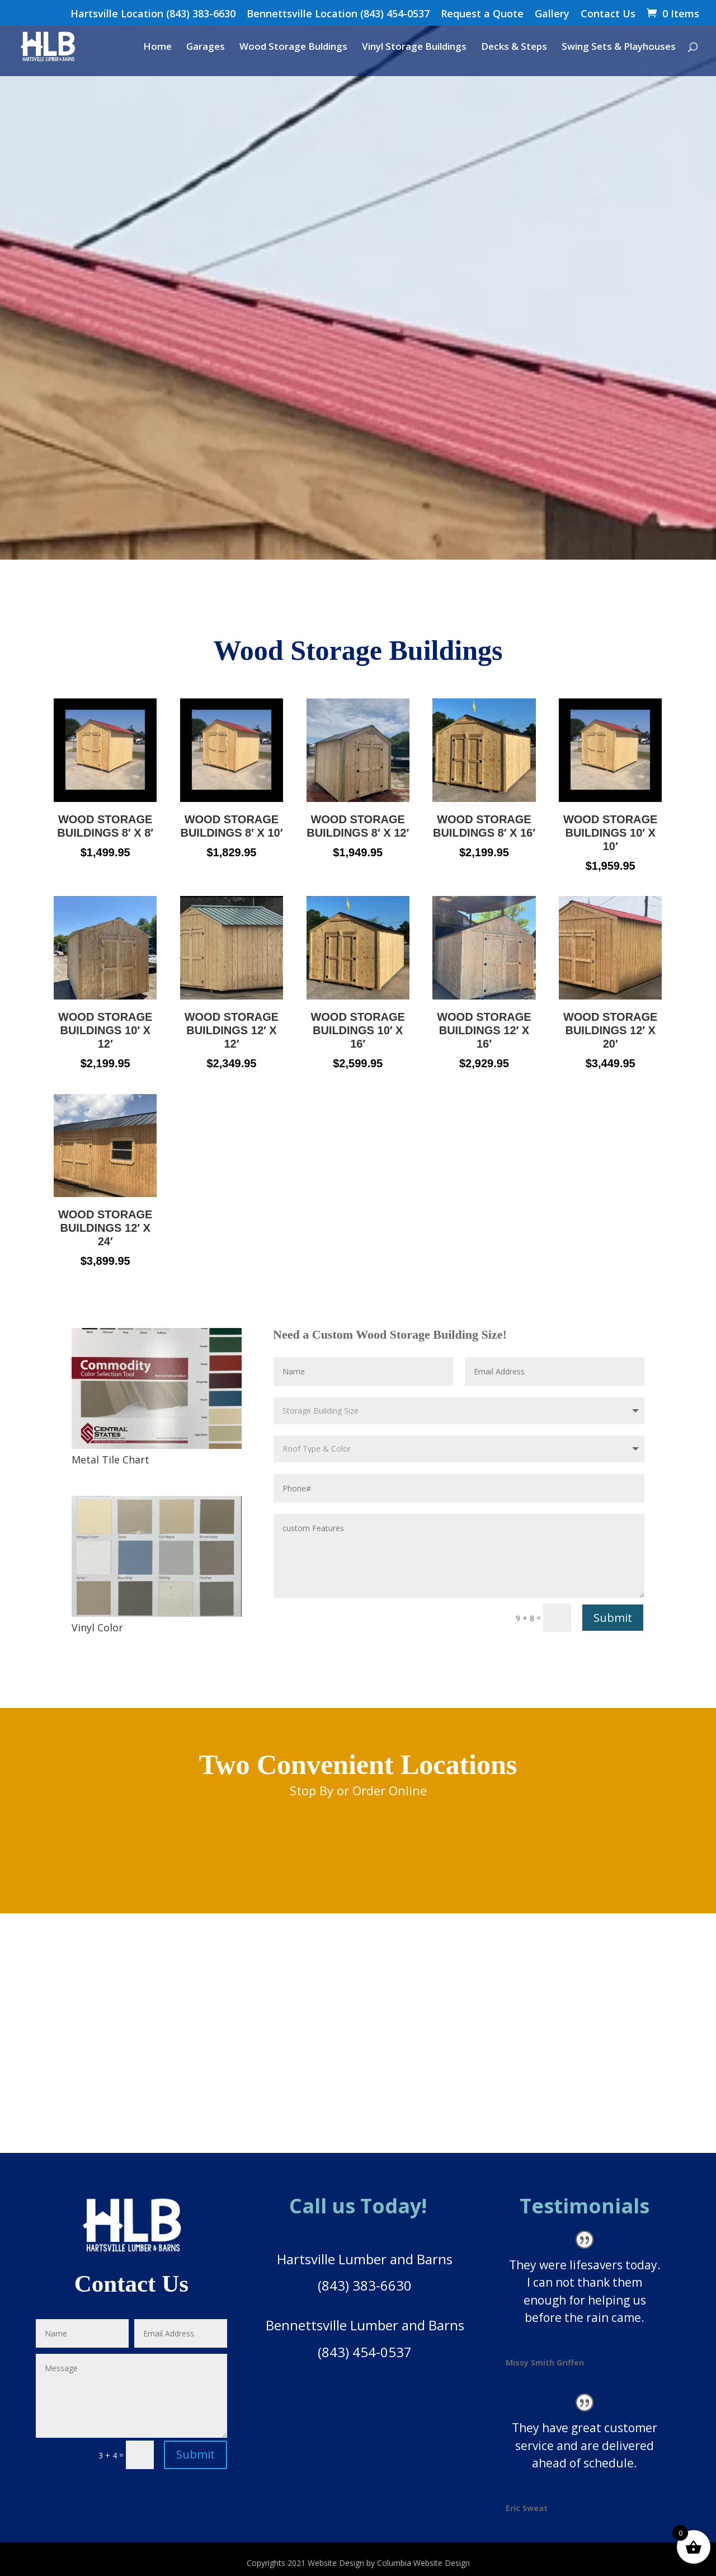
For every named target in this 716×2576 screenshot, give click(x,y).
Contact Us (608, 14)
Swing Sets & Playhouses (619, 48)
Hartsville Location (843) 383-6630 (152, 14)
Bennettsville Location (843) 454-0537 (338, 14)
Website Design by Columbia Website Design (389, 2563)
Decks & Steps (514, 48)
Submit (612, 1617)
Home (157, 48)
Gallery (552, 14)
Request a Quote (482, 14)
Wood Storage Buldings (293, 48)
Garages (205, 48)
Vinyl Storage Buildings (414, 48)
